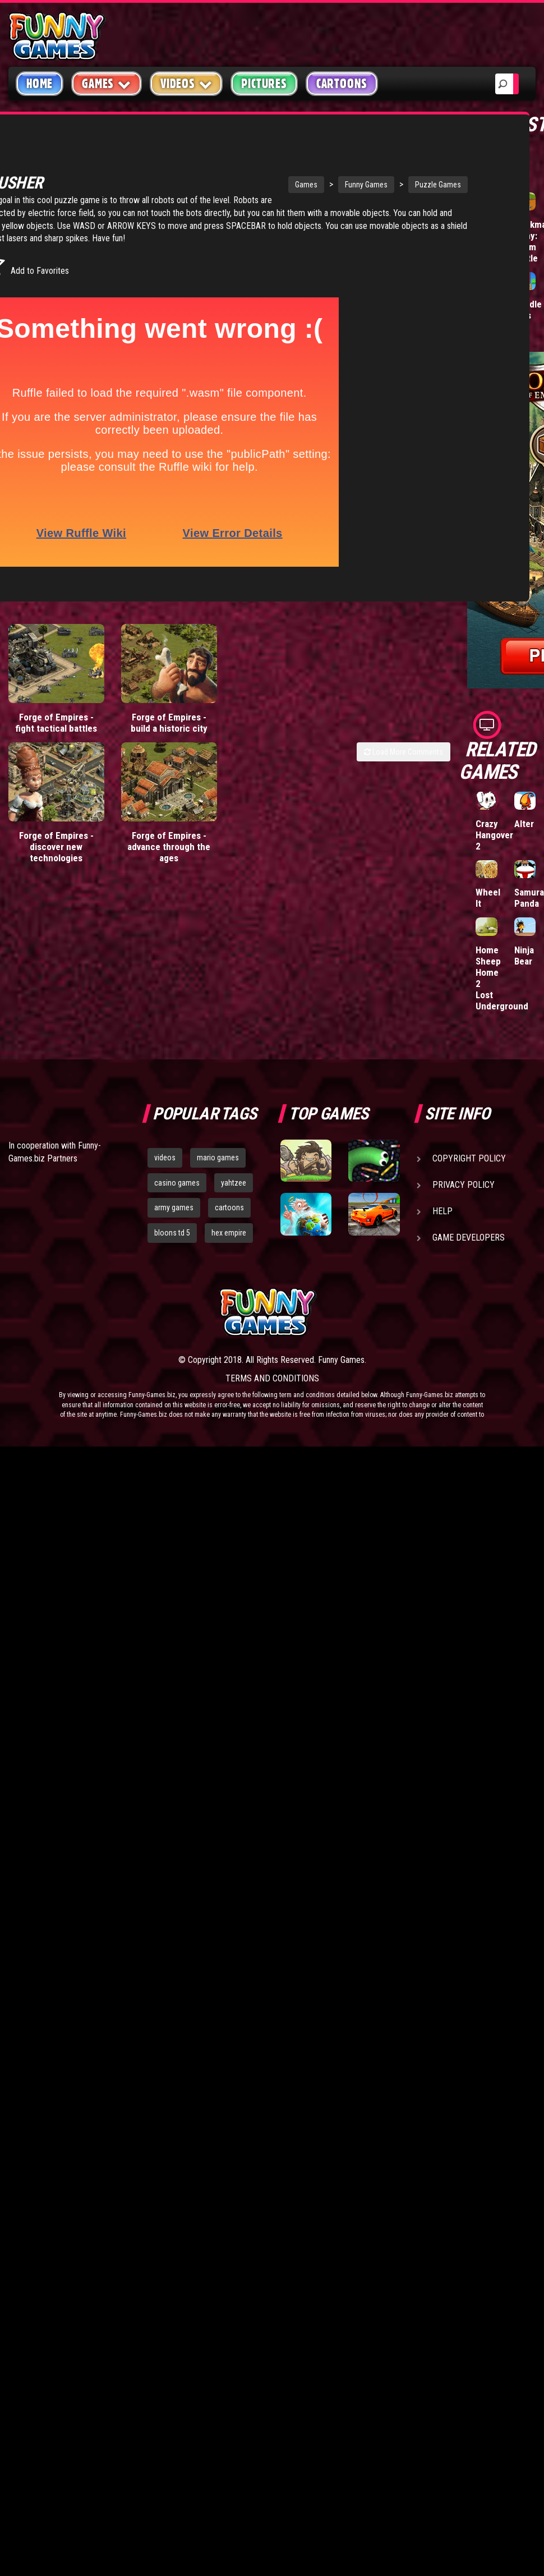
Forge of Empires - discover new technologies (56, 840)
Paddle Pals (528, 310)
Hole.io (490, 304)
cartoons (229, 1207)
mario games (218, 1157)
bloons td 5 (172, 1232)
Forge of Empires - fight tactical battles (56, 716)
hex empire (228, 1232)
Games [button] (106, 83)
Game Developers (468, 1237)
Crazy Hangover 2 (494, 835)
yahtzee (233, 1182)
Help (442, 1211)
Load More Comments (403, 745)
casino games (177, 1182)
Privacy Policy (463, 1184)
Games (240, 171)
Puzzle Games (372, 171)
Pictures (264, 83)
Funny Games (300, 171)
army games (173, 1207)
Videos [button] (186, 83)
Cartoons (341, 83)
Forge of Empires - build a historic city (169, 716)
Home (39, 83)
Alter (524, 823)
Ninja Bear (524, 955)
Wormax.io (497, 224)
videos (165, 1157)
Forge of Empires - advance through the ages (168, 840)
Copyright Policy (469, 1158)
